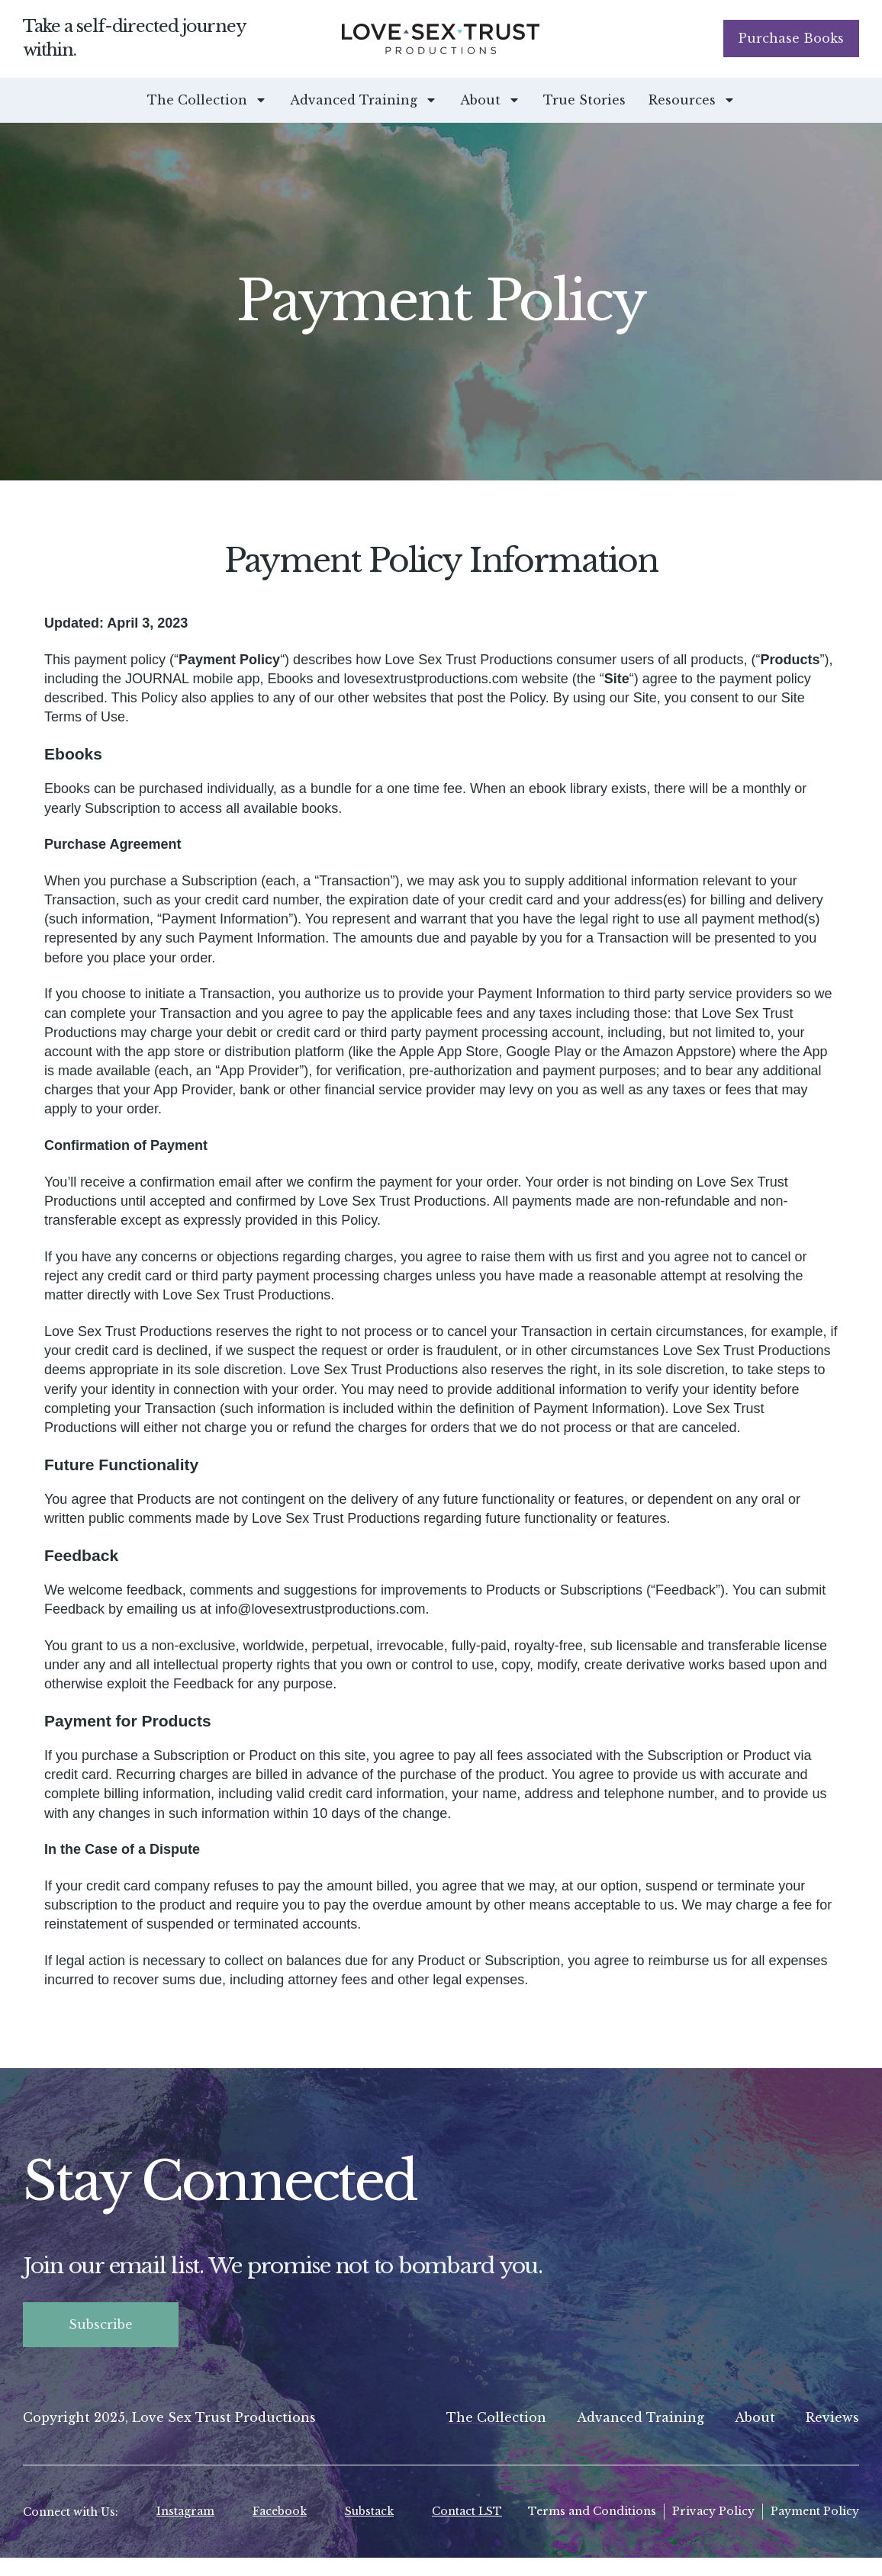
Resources (692, 100)
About (490, 100)
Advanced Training (363, 100)
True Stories (584, 100)
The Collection (207, 100)
